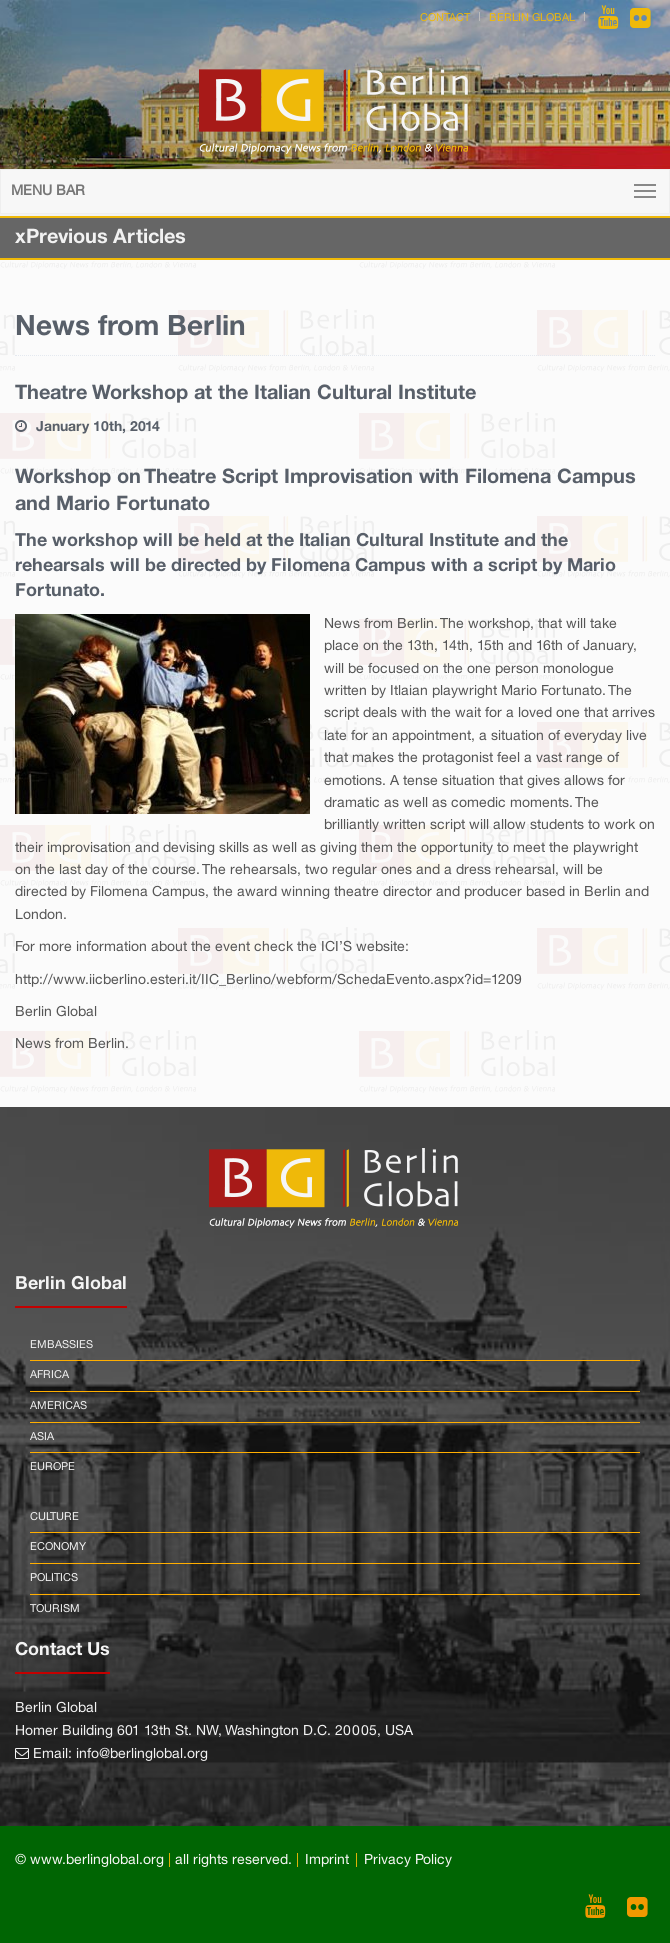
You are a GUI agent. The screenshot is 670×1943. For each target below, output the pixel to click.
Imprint (327, 1860)
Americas (58, 1406)
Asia (42, 1437)
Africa (49, 1375)
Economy (58, 1547)
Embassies (61, 1345)
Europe (52, 1467)
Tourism (55, 1609)
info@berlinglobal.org (142, 1754)
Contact (445, 18)
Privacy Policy (408, 1860)
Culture (54, 1517)
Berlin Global (532, 18)
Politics (54, 1578)
